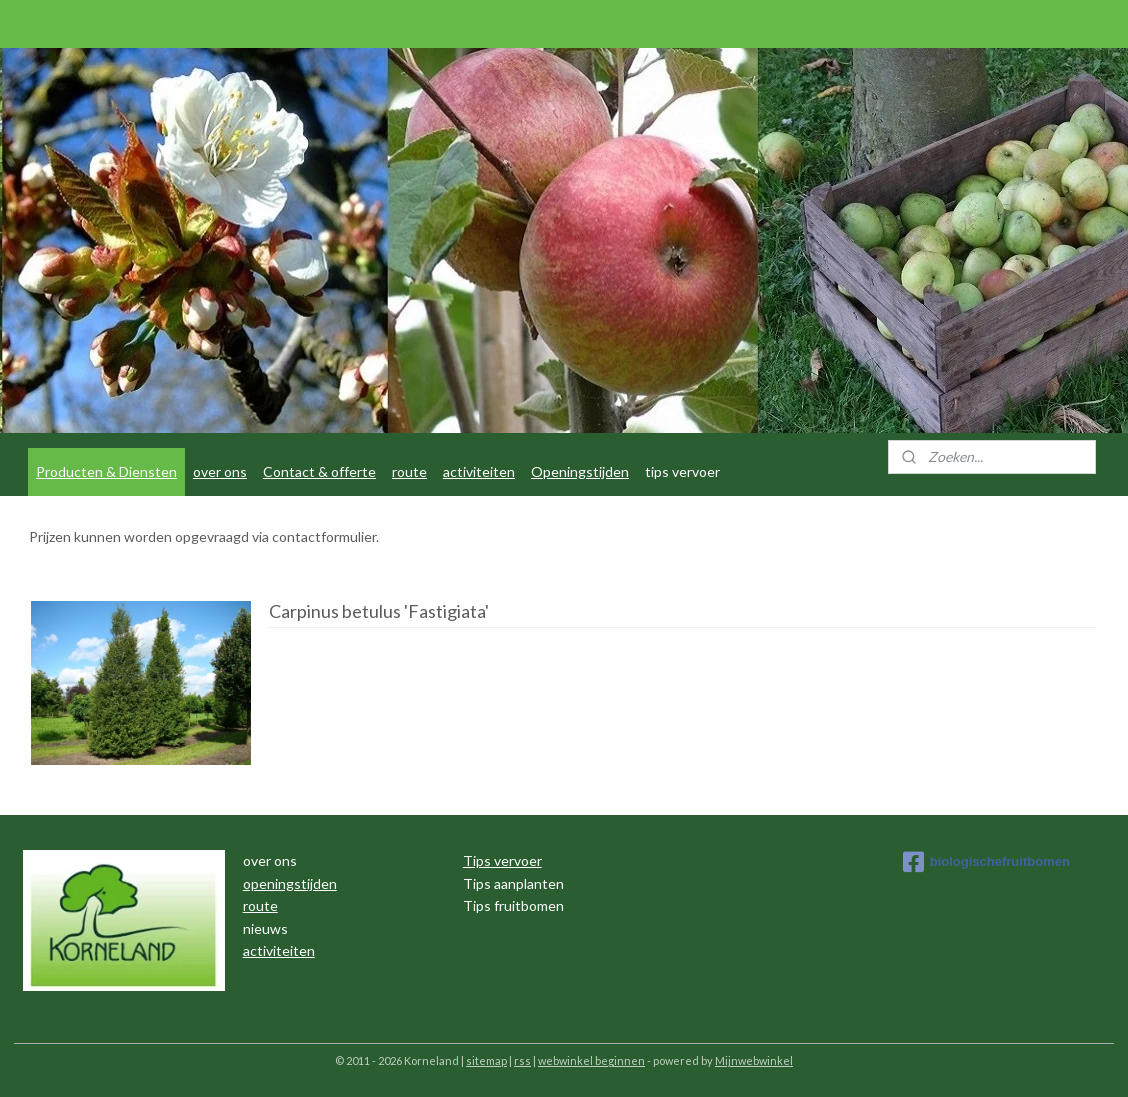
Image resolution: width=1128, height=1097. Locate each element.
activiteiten (479, 471)
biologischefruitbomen (986, 862)
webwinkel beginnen (591, 1060)
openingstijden (290, 883)
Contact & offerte (319, 471)
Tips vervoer (502, 860)
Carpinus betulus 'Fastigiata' (379, 611)
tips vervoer (682, 471)
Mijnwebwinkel (754, 1060)
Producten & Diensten (106, 471)
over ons (220, 471)
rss (522, 1060)
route (409, 471)
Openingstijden (580, 471)
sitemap (486, 1060)
